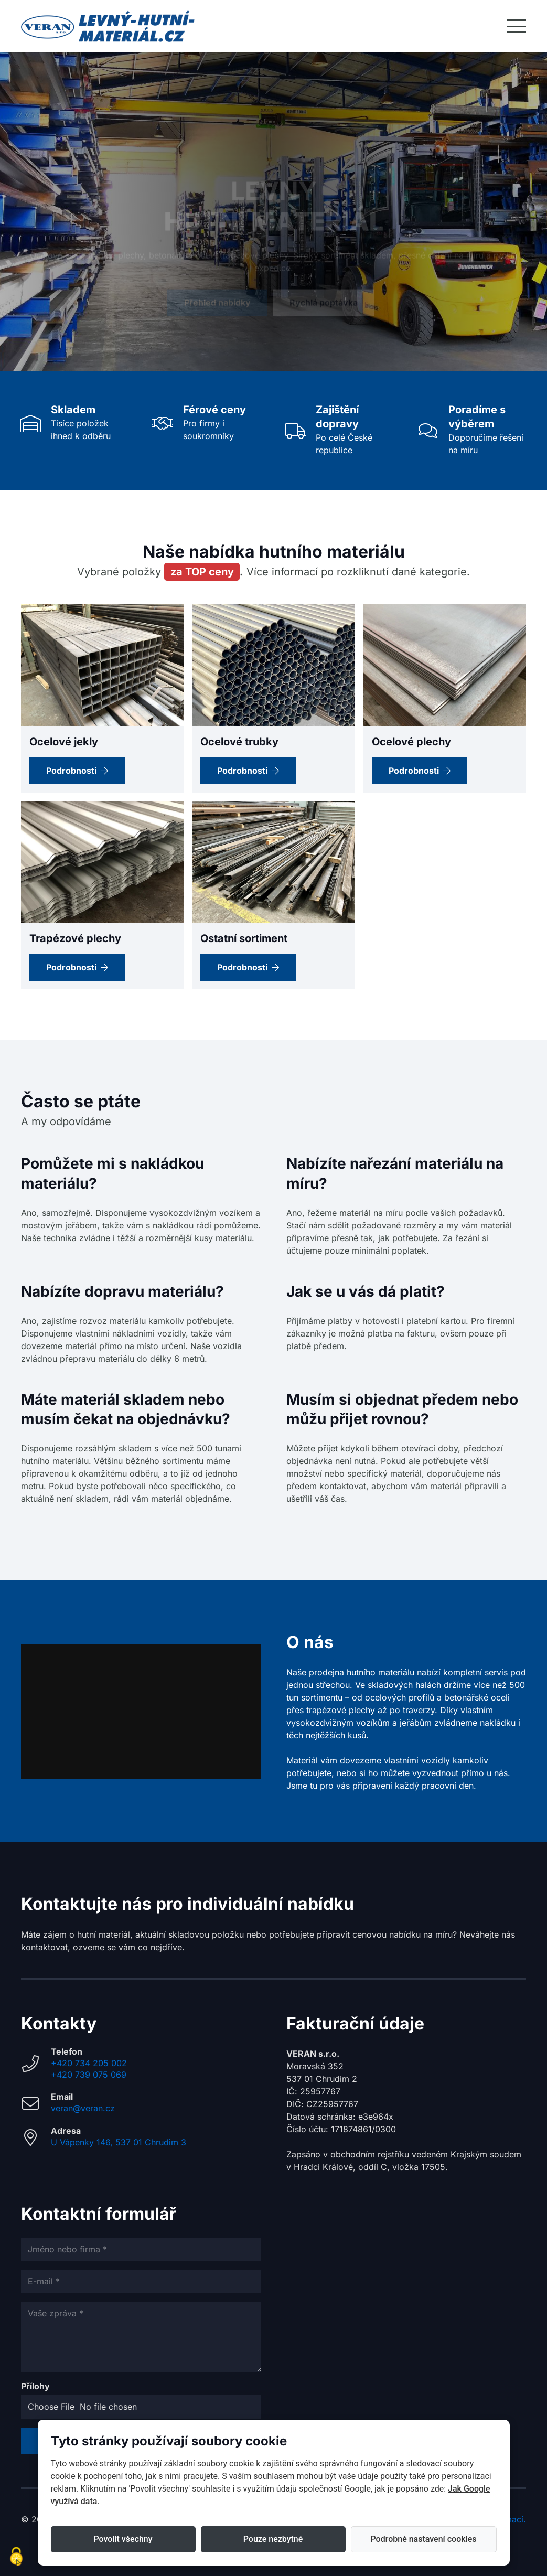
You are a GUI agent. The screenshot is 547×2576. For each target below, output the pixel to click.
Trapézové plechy (75, 938)
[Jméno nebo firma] (141, 2249)
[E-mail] (141, 2281)
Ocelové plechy (411, 741)
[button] (516, 26)
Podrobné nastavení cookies (424, 2539)
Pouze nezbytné (273, 2539)
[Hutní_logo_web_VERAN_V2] (108, 26)
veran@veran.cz (83, 2108)
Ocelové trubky (239, 741)
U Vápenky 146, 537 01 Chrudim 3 (118, 2142)
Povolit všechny (122, 2539)
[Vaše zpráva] (141, 2337)
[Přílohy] (141, 2407)
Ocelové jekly (63, 741)
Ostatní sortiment (243, 938)
